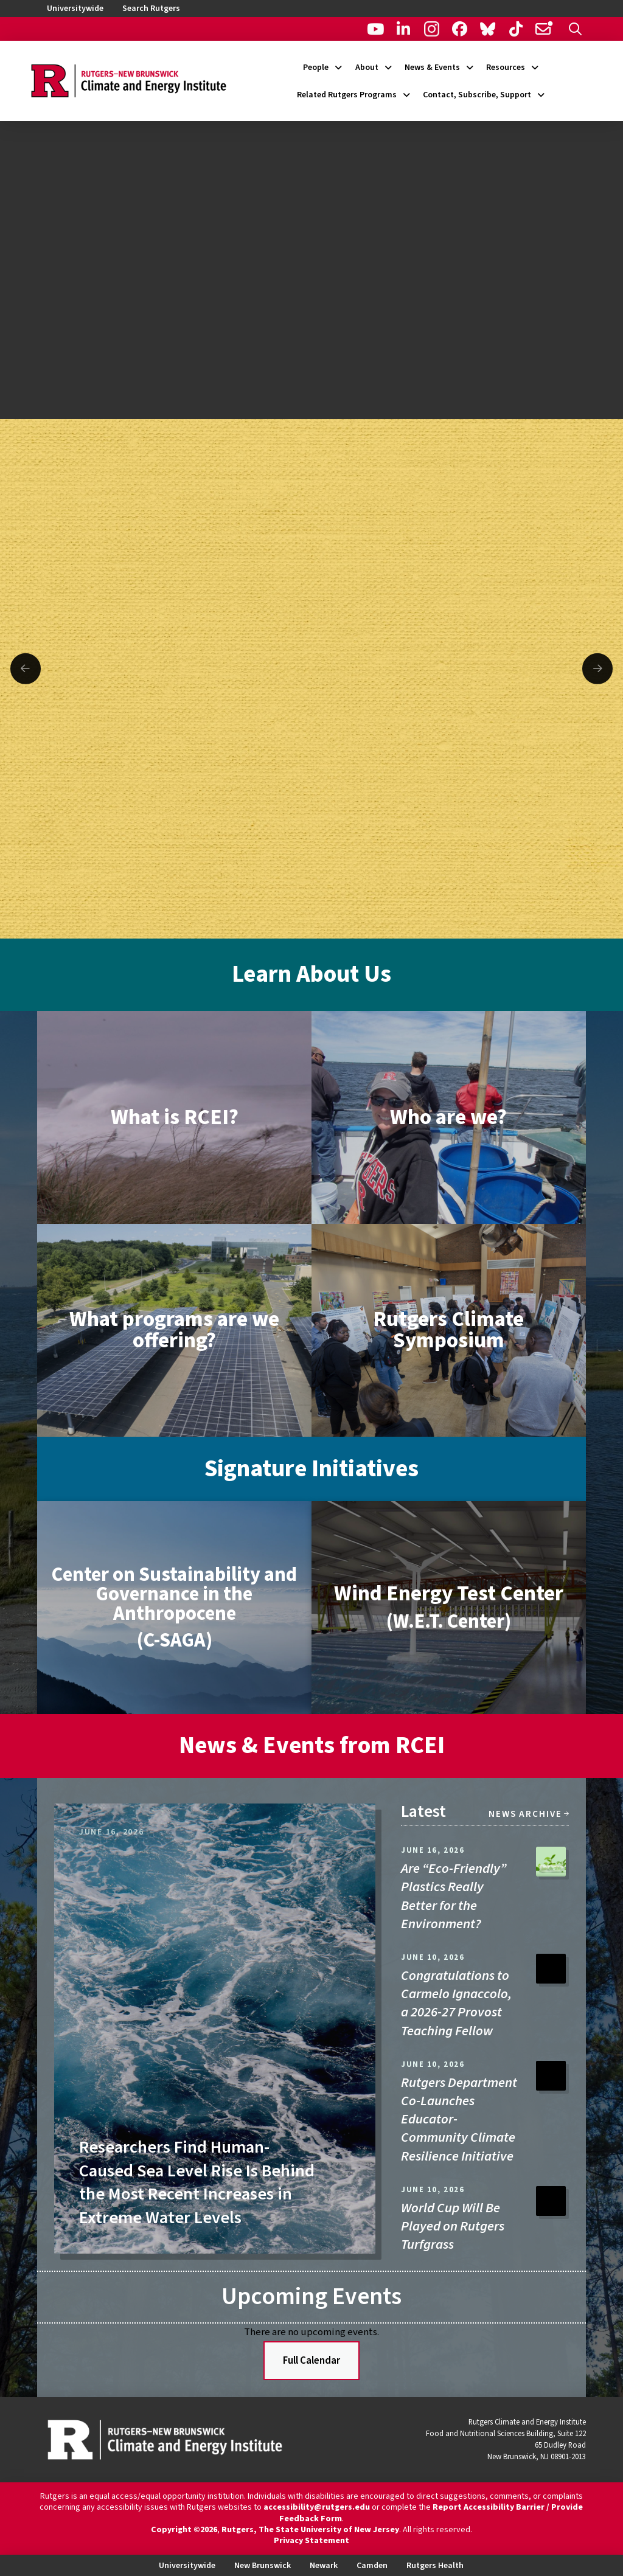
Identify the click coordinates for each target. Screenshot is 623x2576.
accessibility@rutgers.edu (316, 2507)
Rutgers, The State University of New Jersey (310, 2530)
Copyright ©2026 (184, 2530)
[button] (575, 29)
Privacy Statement (311, 2541)
